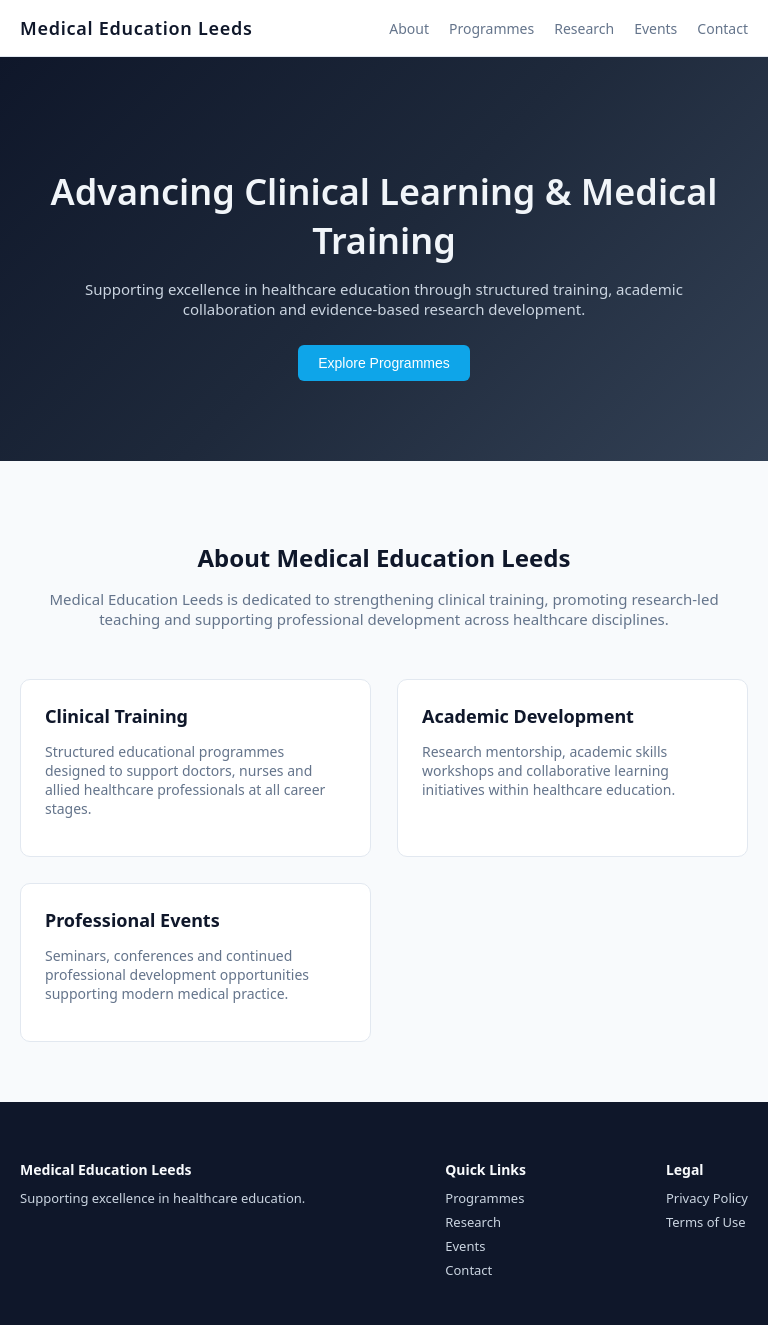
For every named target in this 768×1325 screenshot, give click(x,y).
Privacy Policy (707, 1198)
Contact (722, 28)
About (409, 28)
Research (584, 28)
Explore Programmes (384, 363)
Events (655, 28)
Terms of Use (706, 1222)
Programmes (491, 28)
